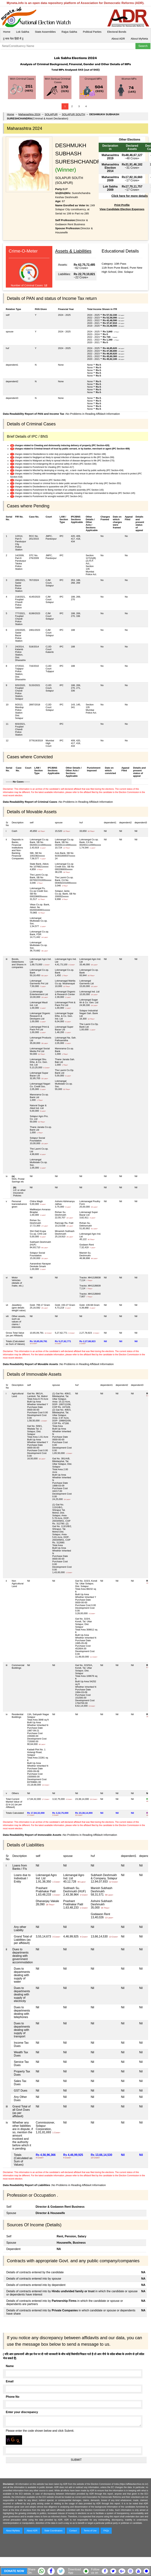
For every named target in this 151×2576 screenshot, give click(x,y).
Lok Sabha (22, 31)
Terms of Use (90, 2530)
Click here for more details (129, 195)
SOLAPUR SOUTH (73, 114)
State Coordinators (53, 2530)
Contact (73, 2530)
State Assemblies (45, 31)
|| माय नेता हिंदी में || (13, 38)
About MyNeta (139, 38)
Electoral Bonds (116, 31)
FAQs (106, 2530)
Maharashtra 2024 (29, 114)
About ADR (118, 38)
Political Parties (92, 31)
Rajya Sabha (69, 31)
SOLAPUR (51, 114)
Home (6, 31)
